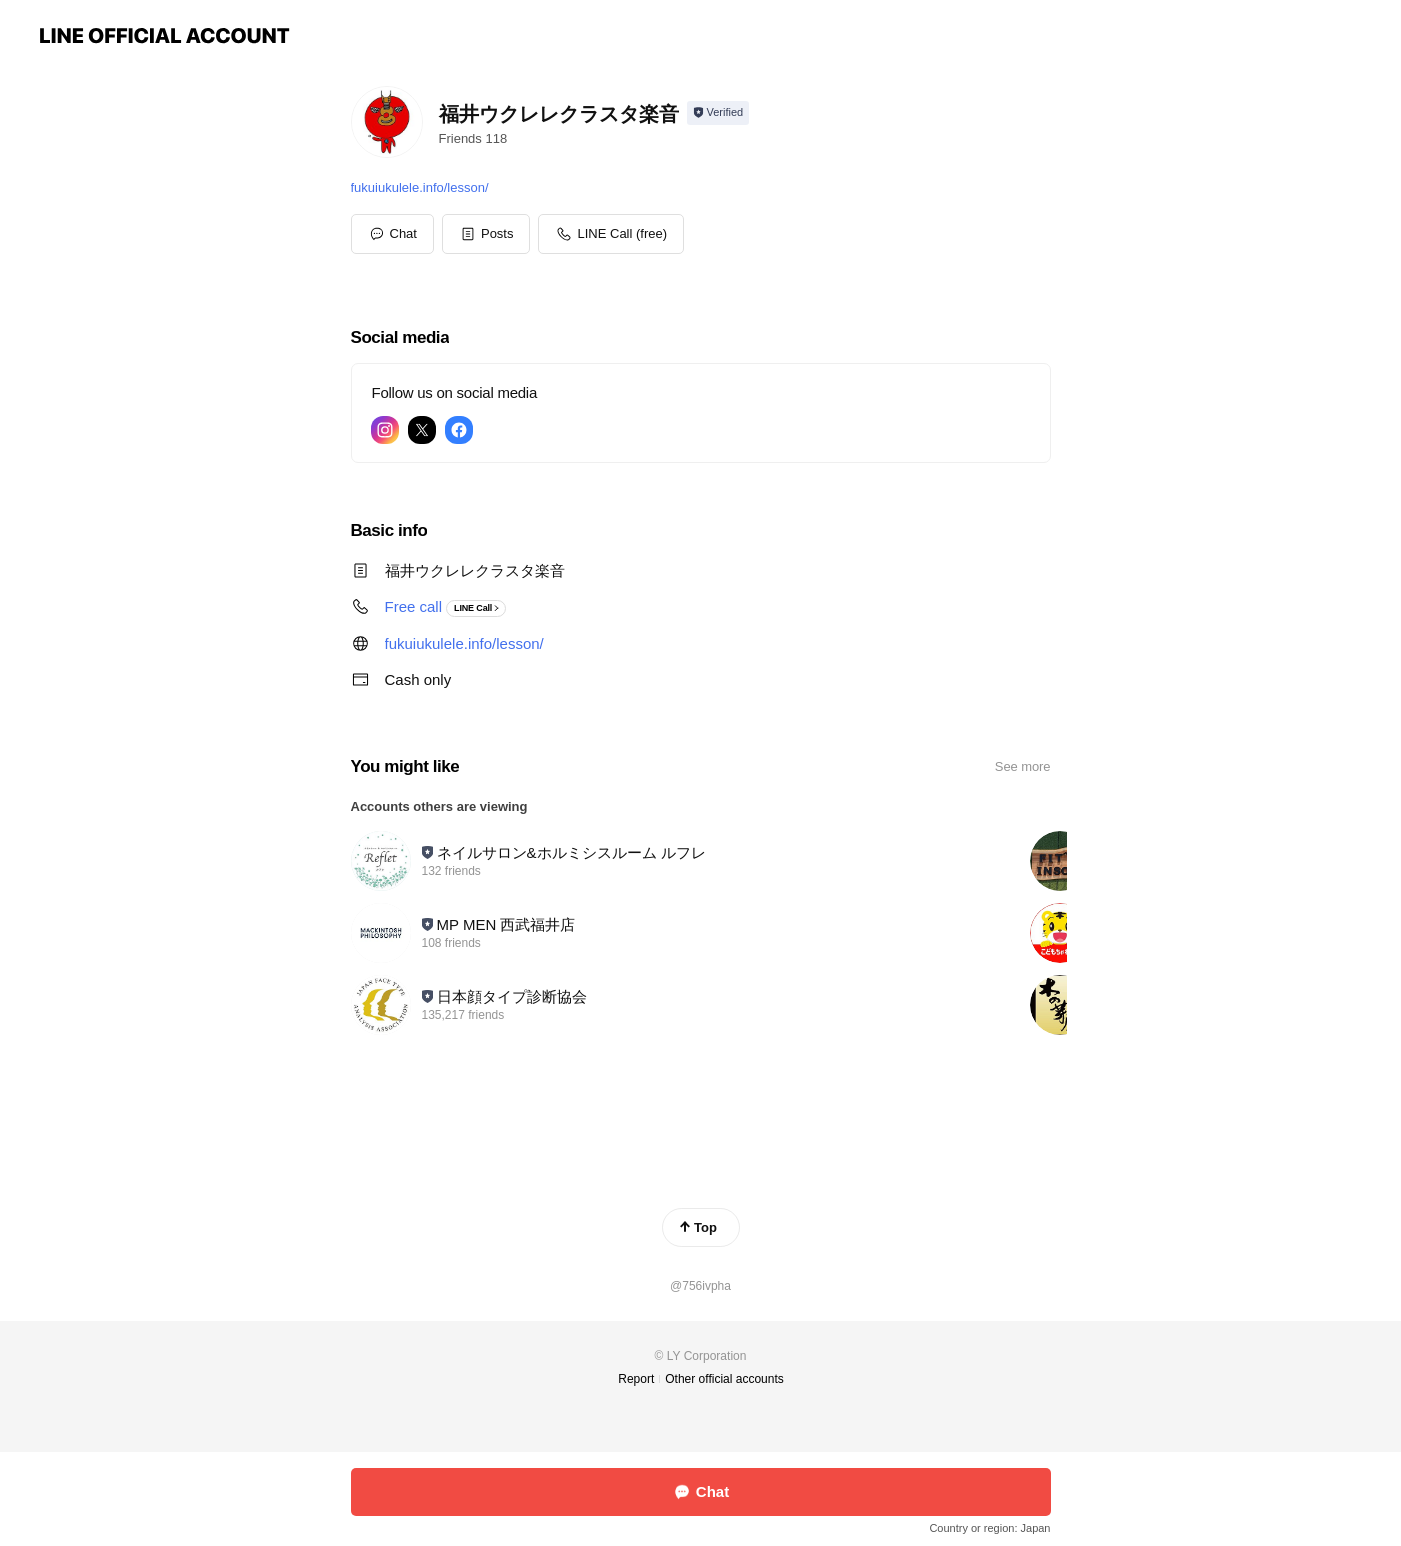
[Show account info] (718, 113)
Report (636, 1379)
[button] (486, 234)
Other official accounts (724, 1379)
